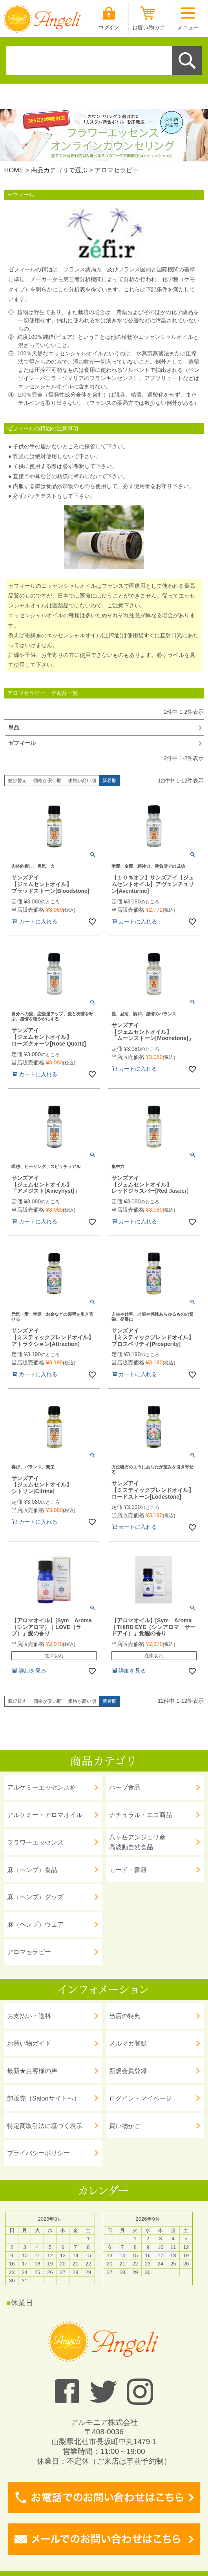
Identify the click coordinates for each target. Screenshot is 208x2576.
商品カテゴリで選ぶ (59, 170)
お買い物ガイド (29, 2043)
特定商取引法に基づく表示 (44, 2125)
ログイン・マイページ (140, 2098)
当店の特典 (124, 2015)
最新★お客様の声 (32, 2070)
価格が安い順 (47, 780)
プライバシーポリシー (38, 2152)
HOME (14, 170)
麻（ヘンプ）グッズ (35, 1896)
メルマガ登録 (128, 2043)
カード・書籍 (128, 1869)
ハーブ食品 (124, 1787)
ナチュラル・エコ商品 (140, 1814)
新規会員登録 (128, 2070)
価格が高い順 (82, 780)
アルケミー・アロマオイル (44, 1814)
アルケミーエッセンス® (41, 1787)
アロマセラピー (29, 1951)
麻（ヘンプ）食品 (32, 1869)
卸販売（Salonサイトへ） (43, 2098)
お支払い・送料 (29, 2015)
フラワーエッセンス (35, 1842)
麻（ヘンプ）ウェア (35, 1924)
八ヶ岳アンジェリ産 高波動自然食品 (137, 1842)
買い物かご (124, 2125)
